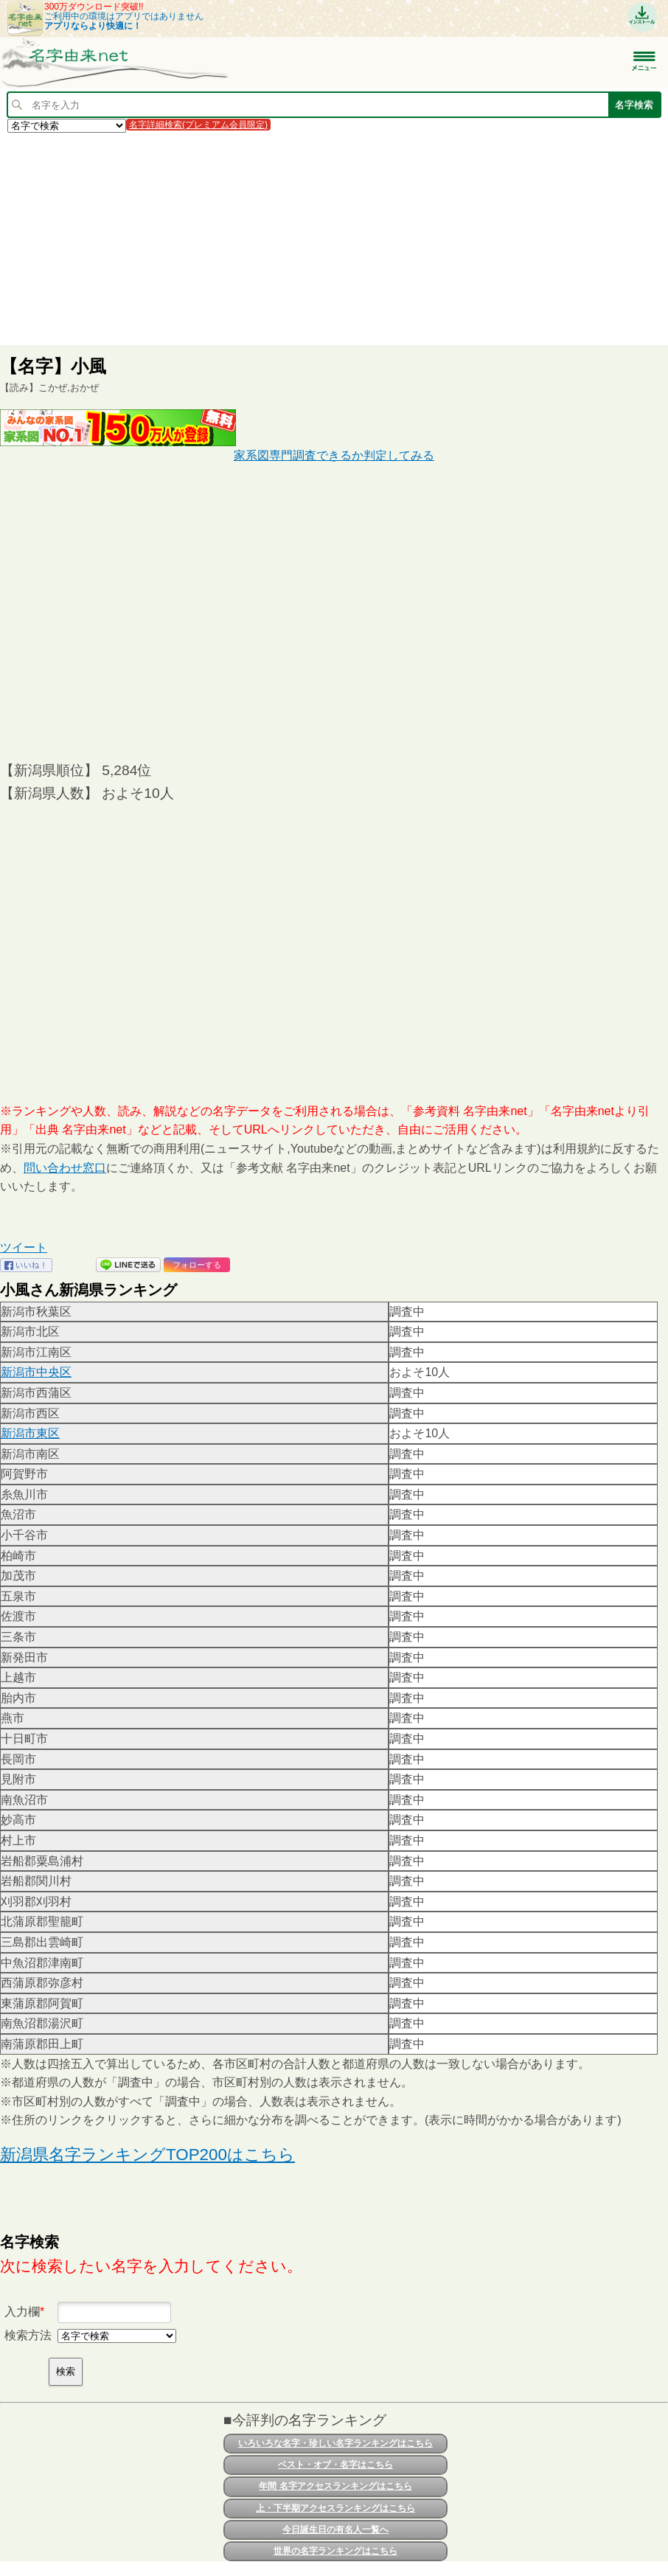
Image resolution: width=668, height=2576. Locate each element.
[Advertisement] (334, 238)
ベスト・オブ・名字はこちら (335, 2464)
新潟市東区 (30, 1433)
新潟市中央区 (36, 1372)
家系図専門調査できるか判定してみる (334, 455)
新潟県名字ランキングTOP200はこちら (147, 2154)
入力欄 (22, 2311)
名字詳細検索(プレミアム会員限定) (198, 124)
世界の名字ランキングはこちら (335, 2551)
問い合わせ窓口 (65, 1168)
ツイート (23, 1247)
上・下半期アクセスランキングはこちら (335, 2508)
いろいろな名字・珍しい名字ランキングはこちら (335, 2443)
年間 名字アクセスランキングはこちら (335, 2486)
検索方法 (28, 2335)
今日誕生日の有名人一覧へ (335, 2529)
